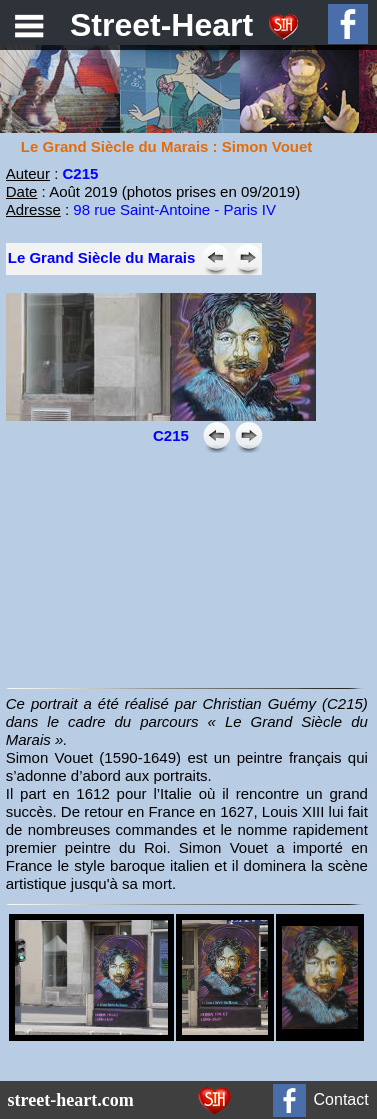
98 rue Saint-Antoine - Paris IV (174, 209)
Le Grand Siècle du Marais (102, 257)
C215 (80, 173)
